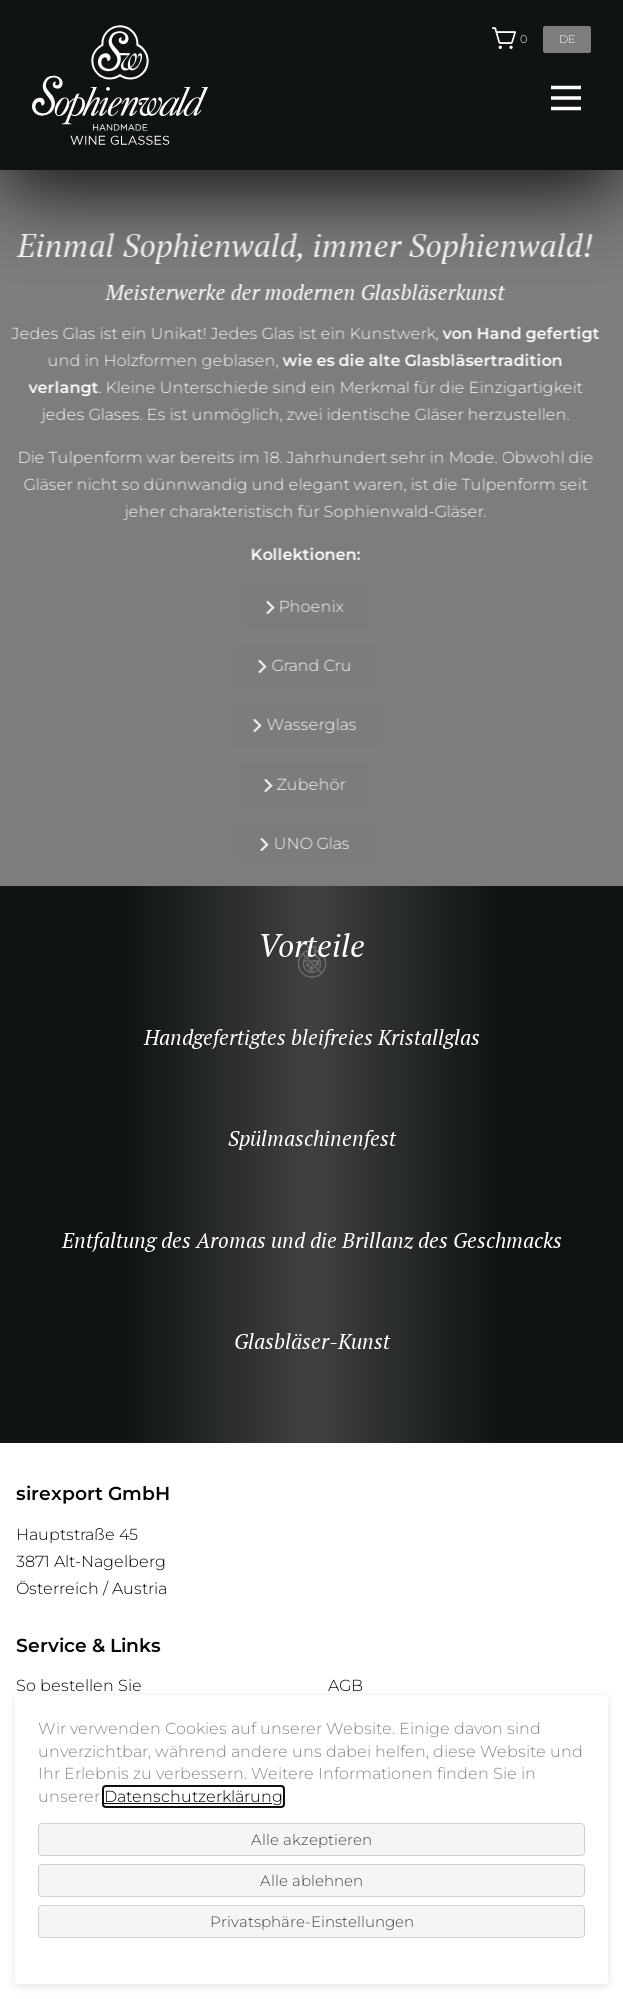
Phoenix (289, 606)
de (567, 39)
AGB (345, 1685)
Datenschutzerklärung (193, 1796)
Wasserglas (289, 724)
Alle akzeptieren (311, 1839)
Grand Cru (289, 665)
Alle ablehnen (311, 1880)
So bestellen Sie (79, 1685)
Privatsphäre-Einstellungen (312, 1921)
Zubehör (289, 784)
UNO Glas (289, 843)
